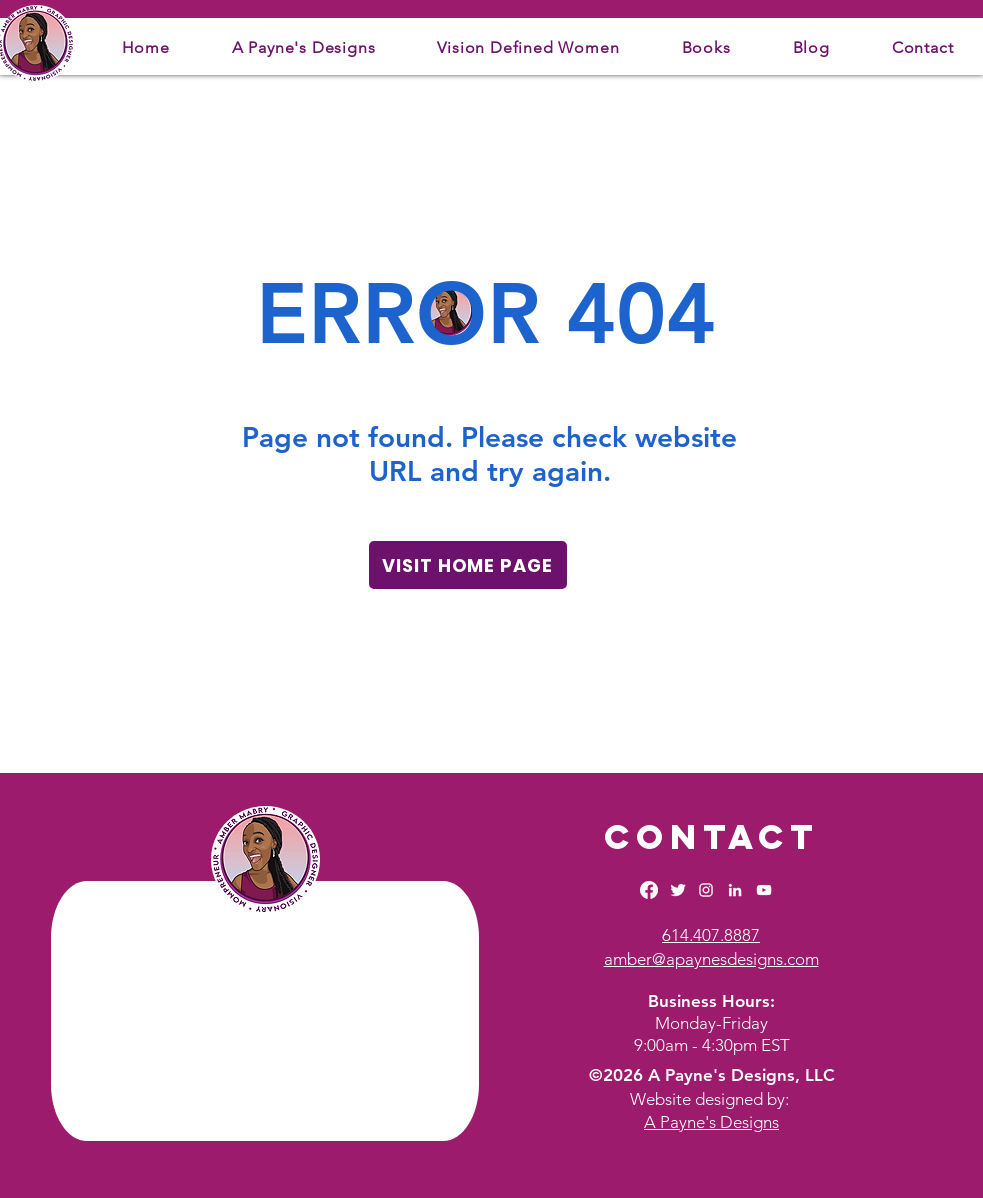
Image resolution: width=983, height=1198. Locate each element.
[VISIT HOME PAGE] (468, 565)
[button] (304, 47)
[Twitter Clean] (678, 890)
